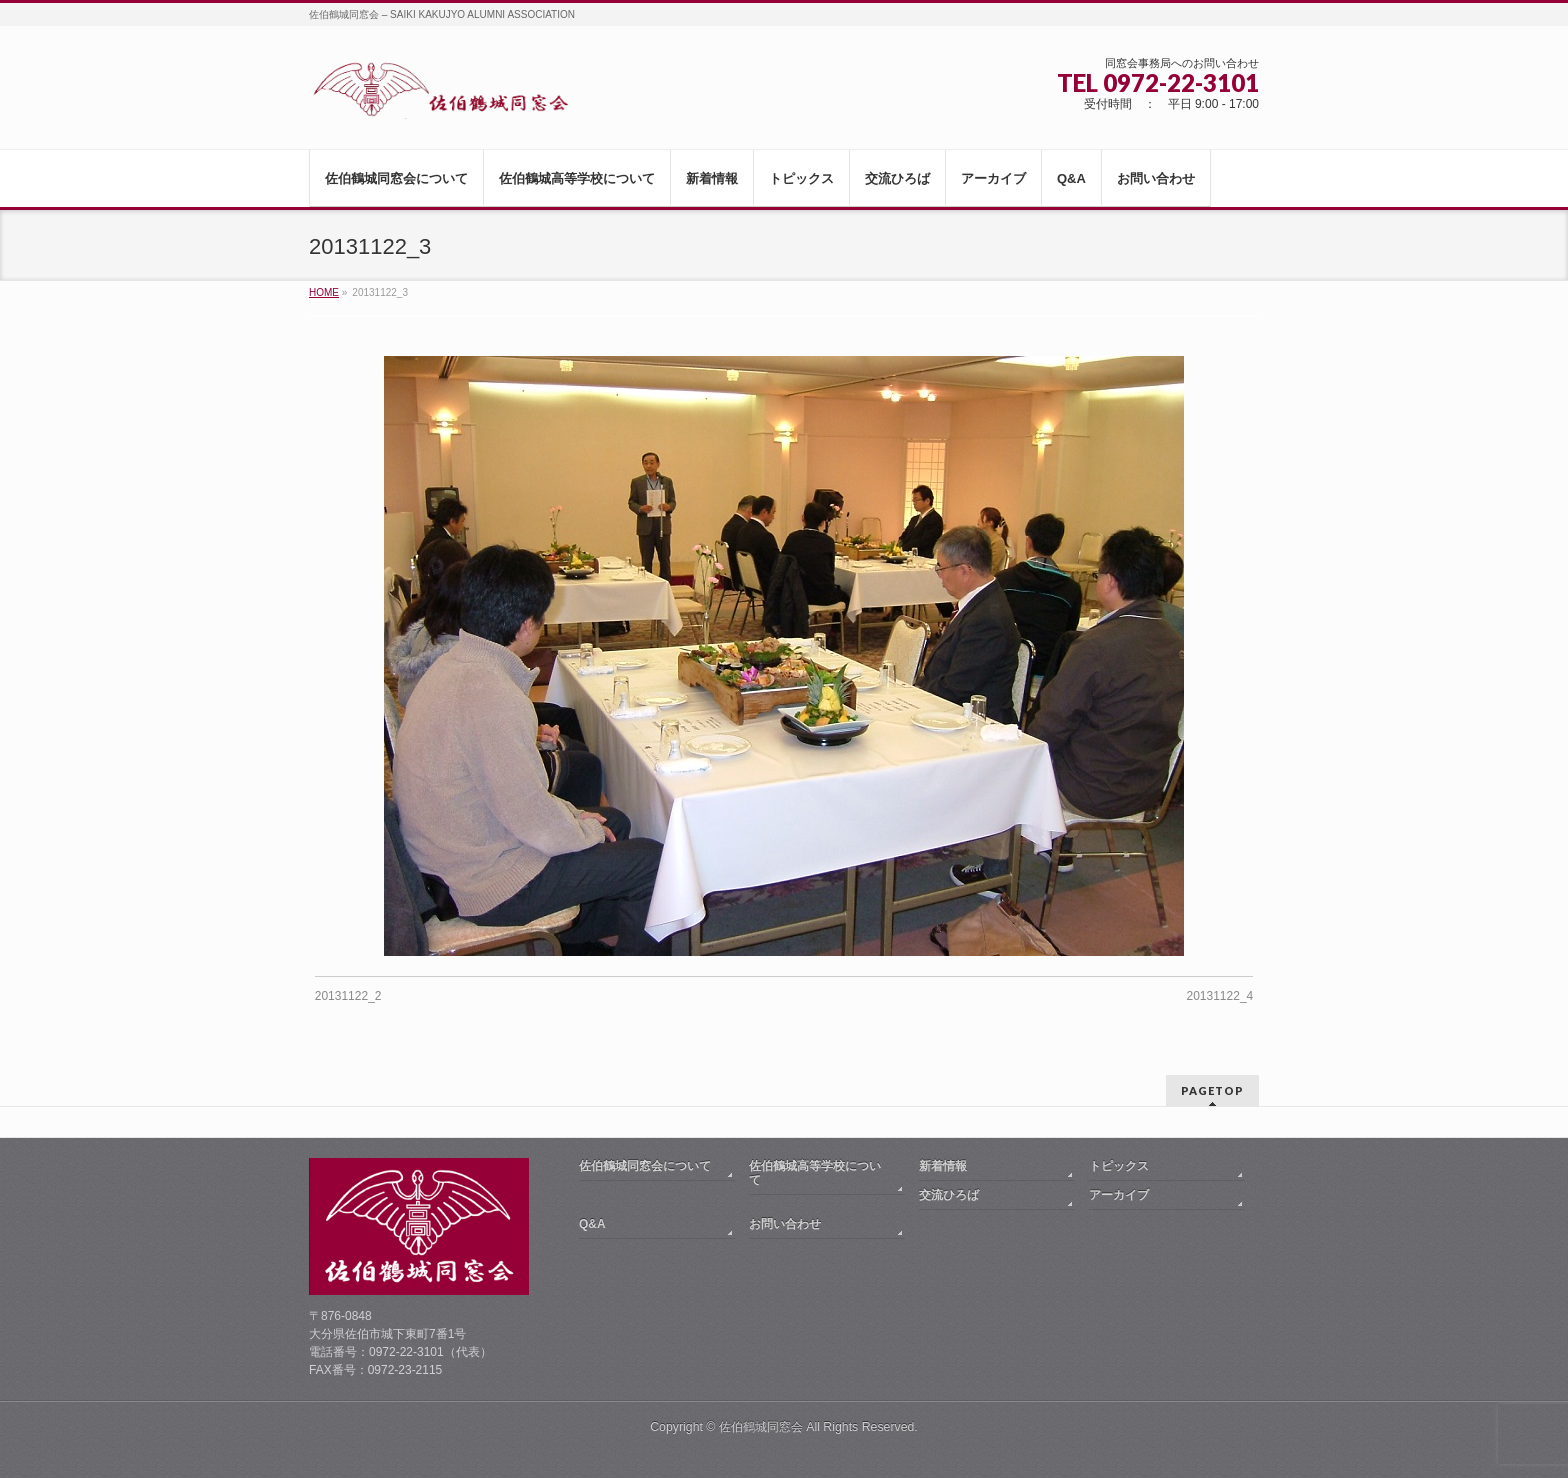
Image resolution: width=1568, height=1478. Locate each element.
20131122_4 (1220, 996)
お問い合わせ (785, 1224)
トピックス (1119, 1166)
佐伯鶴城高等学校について (815, 1173)
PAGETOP (1212, 1090)
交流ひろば (949, 1195)
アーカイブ (1119, 1195)
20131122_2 (348, 996)
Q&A (592, 1224)
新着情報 (943, 1166)
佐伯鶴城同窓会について (645, 1166)
